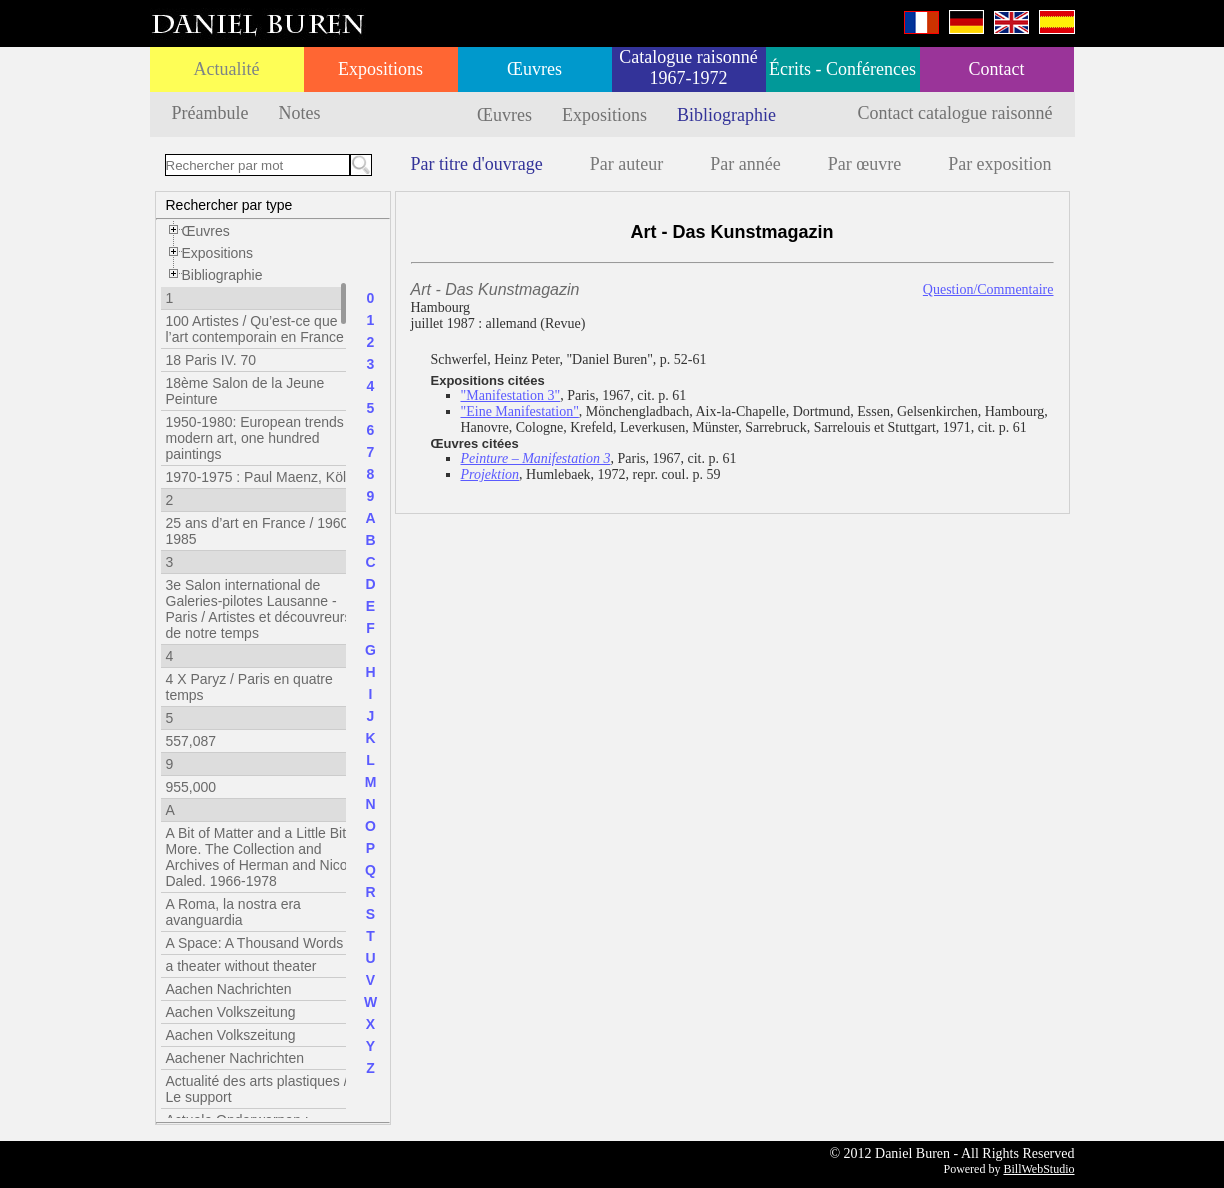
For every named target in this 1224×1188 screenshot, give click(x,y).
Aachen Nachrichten (229, 989)
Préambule (210, 113)
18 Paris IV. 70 (211, 360)
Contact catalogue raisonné (955, 113)
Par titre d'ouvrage (477, 164)
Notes (299, 113)
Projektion (490, 474)
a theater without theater (241, 966)
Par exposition (1000, 164)
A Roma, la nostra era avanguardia (233, 912)
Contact (997, 69)
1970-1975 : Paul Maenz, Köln (260, 477)
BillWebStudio (1038, 1169)
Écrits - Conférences (842, 69)
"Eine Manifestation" (520, 411)
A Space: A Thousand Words (255, 943)
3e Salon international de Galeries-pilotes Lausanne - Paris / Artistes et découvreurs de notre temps (259, 609)
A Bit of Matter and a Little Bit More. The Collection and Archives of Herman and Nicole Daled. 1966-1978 (262, 857)
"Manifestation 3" (511, 395)
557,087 (191, 741)
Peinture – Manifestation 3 (536, 458)
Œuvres (534, 69)
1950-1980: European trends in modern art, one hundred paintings (262, 438)
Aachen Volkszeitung (231, 1012)
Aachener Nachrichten (235, 1058)
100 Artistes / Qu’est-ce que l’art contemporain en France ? (261, 329)
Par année (745, 164)
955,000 (191, 787)
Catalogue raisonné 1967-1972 (688, 67)
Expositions (380, 69)
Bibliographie (726, 115)
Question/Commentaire (988, 289)
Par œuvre (864, 164)
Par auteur (626, 164)
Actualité (227, 69)
